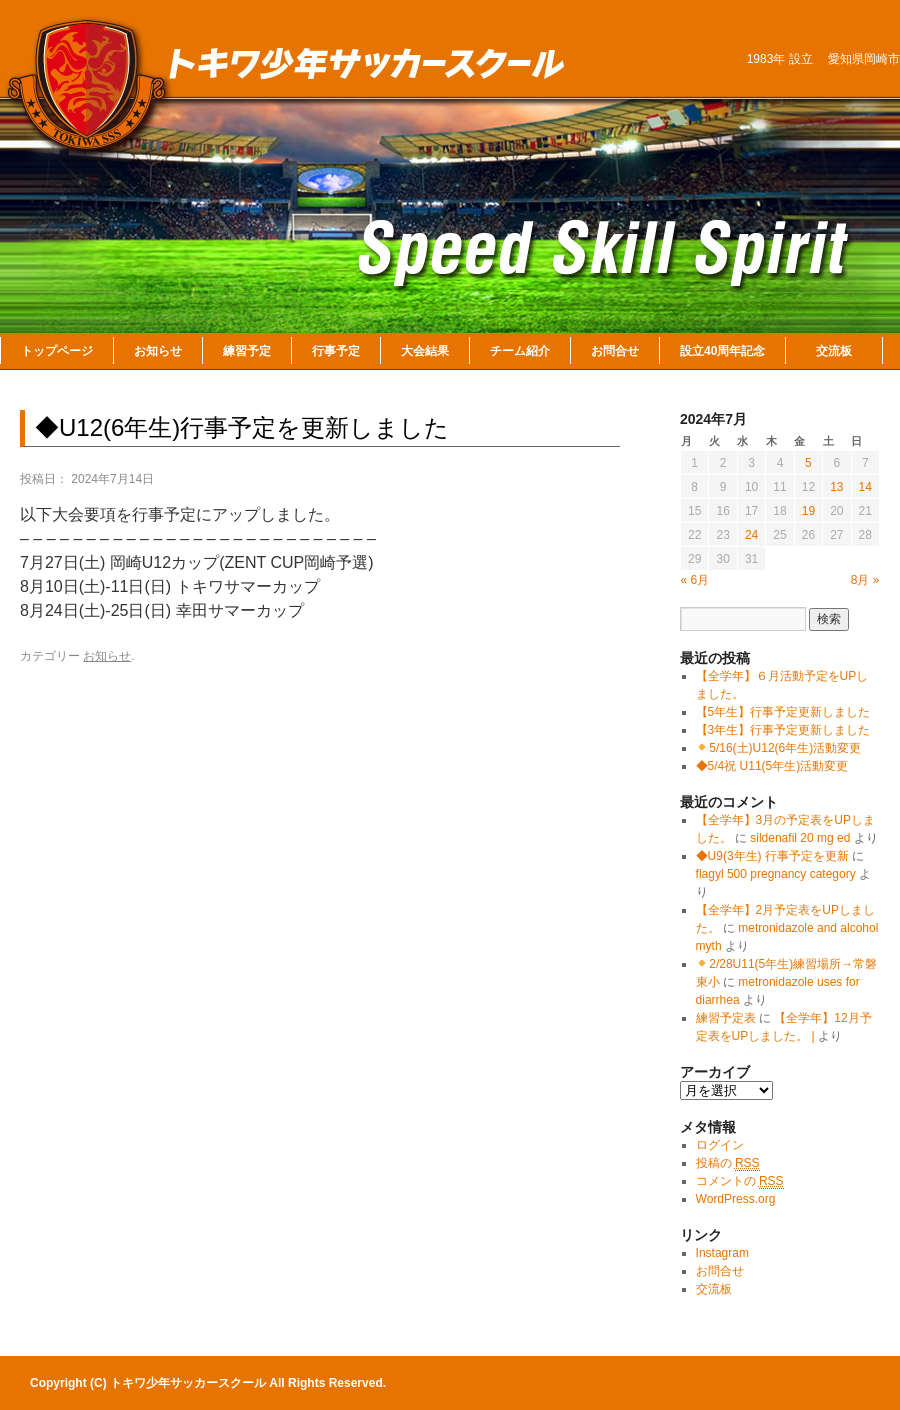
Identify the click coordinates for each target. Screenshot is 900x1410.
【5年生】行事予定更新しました (783, 712)
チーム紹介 (520, 351)
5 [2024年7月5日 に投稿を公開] (808, 463)
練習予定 (247, 351)
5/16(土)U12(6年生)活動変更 (778, 748)
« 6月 (695, 580)
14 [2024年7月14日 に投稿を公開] (865, 487)
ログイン (720, 1145)
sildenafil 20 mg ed (800, 838)
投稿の (728, 1163)
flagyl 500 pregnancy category (776, 874)
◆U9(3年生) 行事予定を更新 (772, 856)
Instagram (722, 1253)
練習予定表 (726, 1018)
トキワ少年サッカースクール (189, 1383)
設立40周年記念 (722, 351)
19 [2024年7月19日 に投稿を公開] (808, 511)
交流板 (834, 351)
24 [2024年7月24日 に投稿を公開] (751, 535)
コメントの (740, 1181)
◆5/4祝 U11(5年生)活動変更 (772, 766)
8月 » (865, 580)
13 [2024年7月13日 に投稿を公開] (836, 487)
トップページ (57, 351)
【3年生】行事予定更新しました (783, 730)
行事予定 (336, 351)
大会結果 (425, 351)
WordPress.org (736, 1199)
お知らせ (158, 351)
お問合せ (615, 351)
